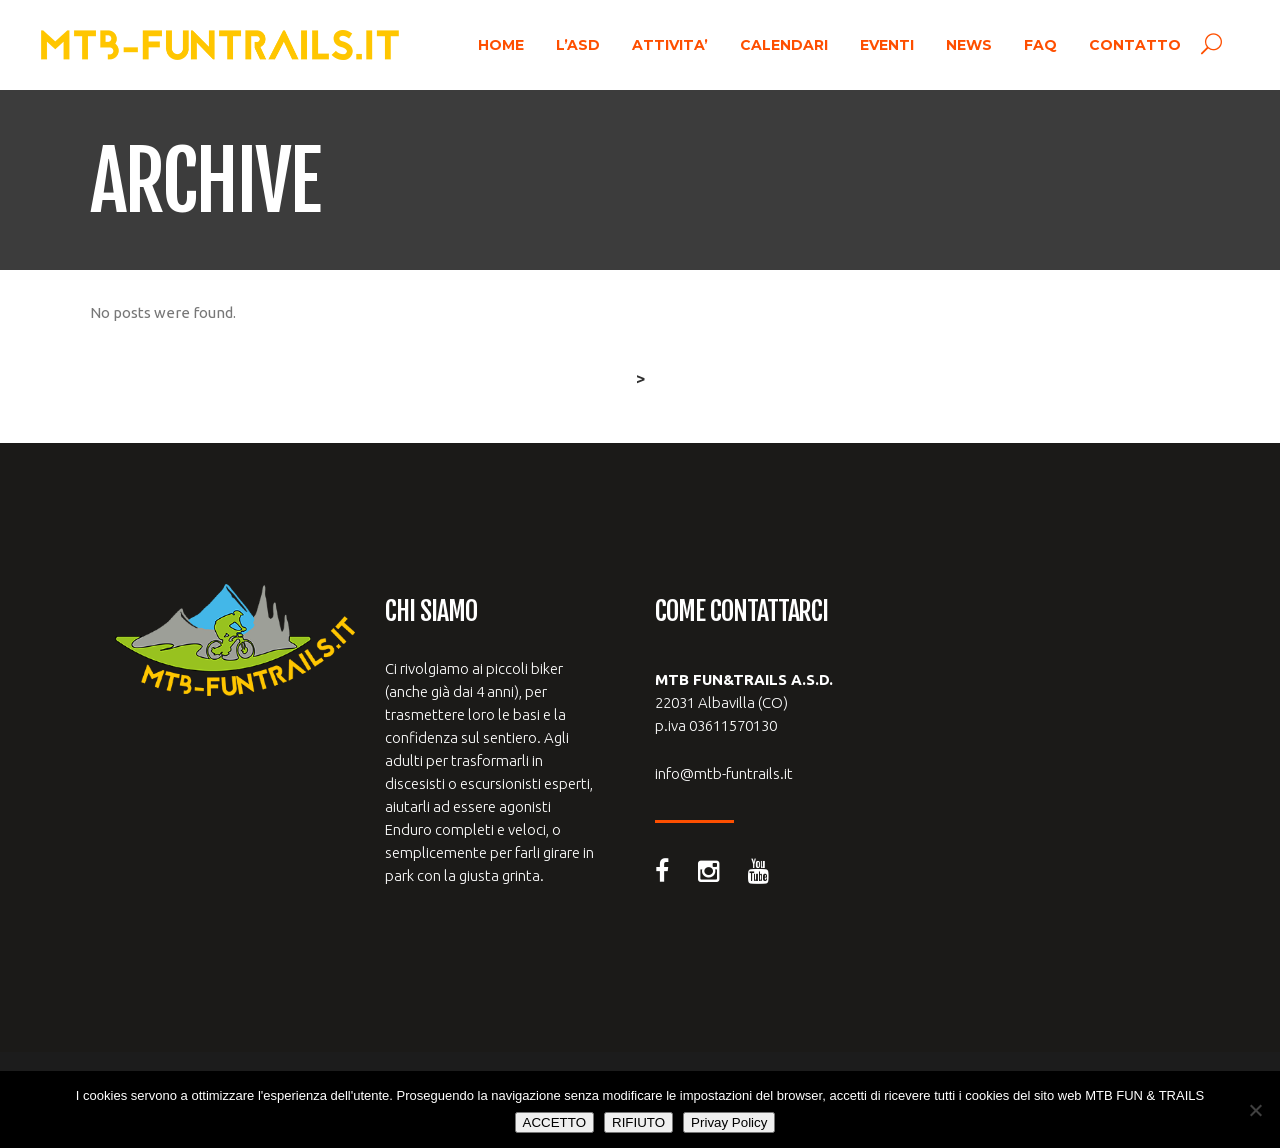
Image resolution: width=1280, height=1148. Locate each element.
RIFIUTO (638, 1122)
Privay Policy (729, 1122)
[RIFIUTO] (1255, 1110)
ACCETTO (554, 1122)
